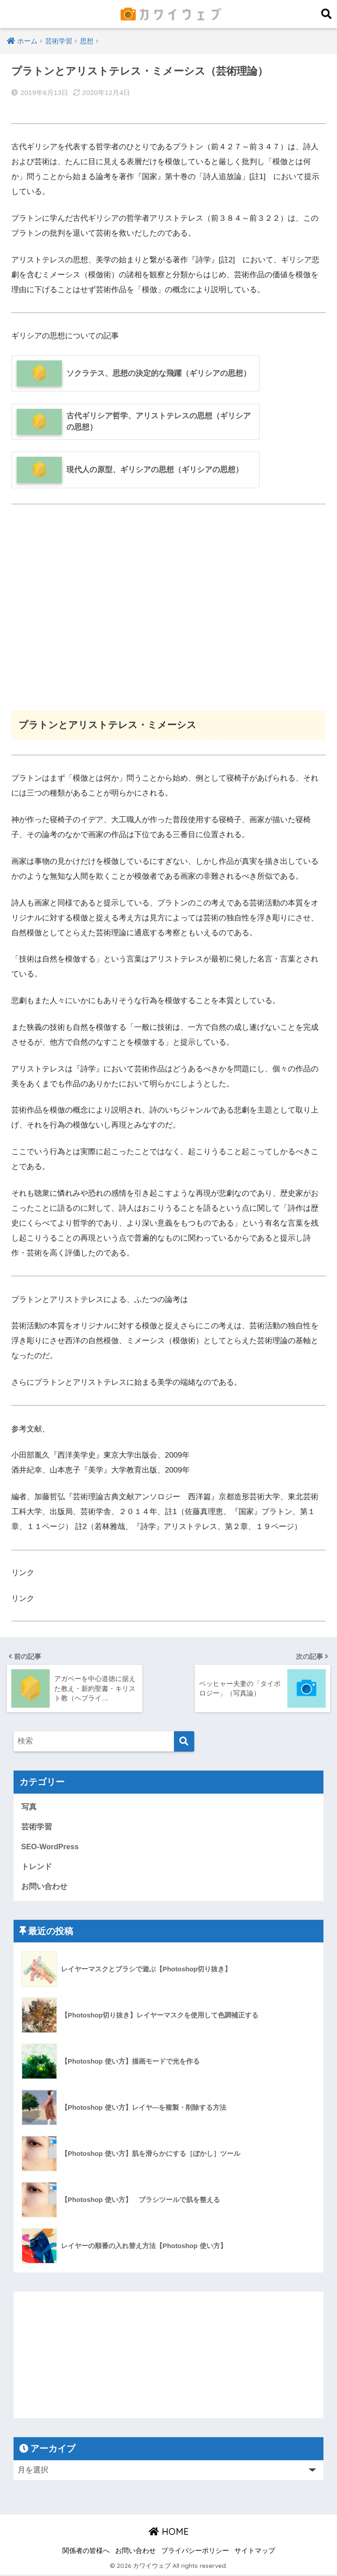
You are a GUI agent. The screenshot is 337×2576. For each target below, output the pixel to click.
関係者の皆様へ (86, 2551)
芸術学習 (36, 1827)
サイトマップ (254, 2551)
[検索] (184, 1741)
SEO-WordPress (50, 1847)
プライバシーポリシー (195, 2551)
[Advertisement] (168, 613)
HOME (169, 2532)
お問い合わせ (44, 1887)
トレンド (36, 1867)
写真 (29, 1807)
